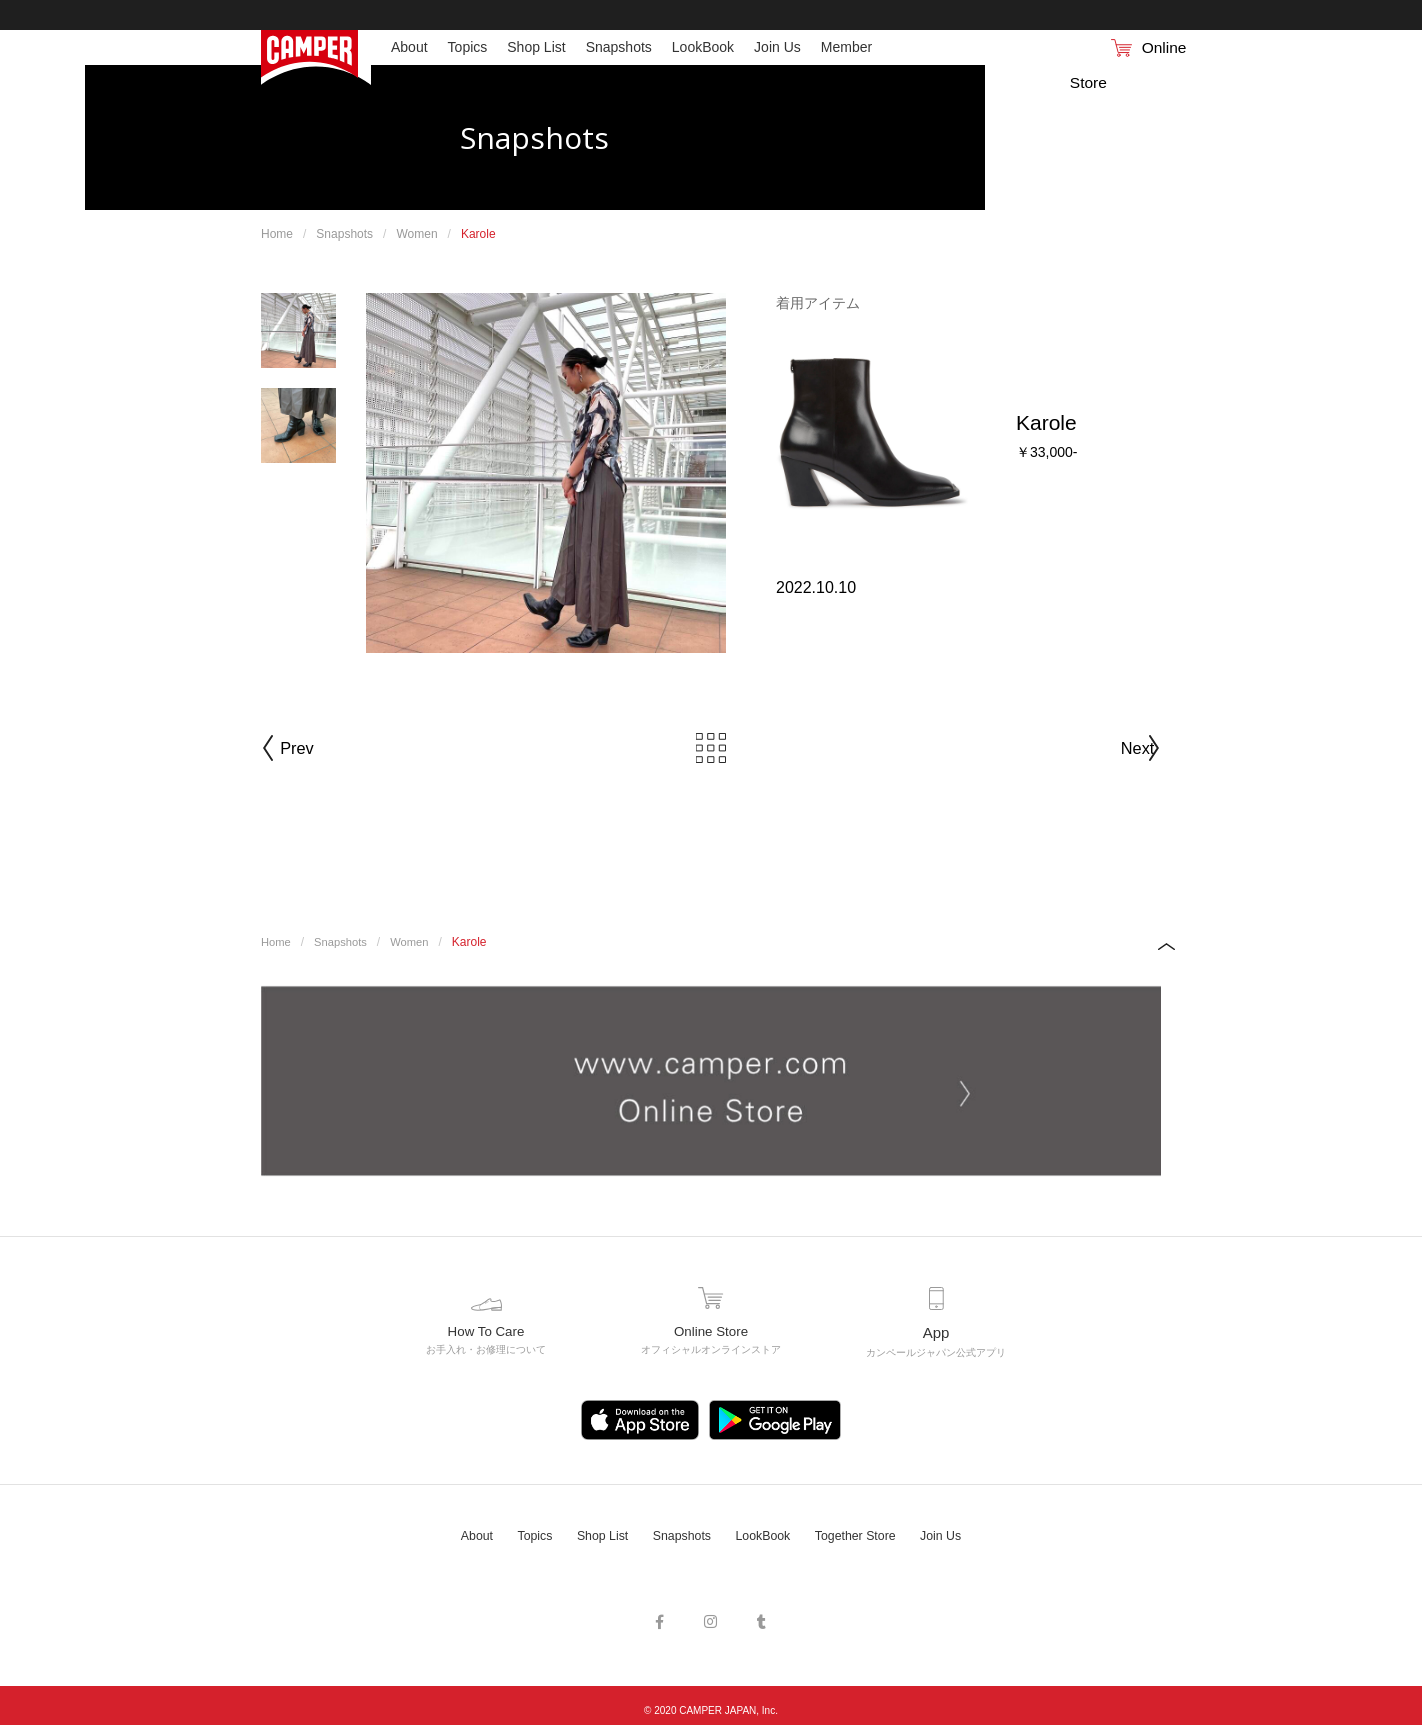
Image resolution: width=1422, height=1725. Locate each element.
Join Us (961, 1531)
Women (416, 234)
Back (711, 748)
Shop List (591, 1531)
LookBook (766, 1531)
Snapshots (344, 234)
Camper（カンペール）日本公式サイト (316, 58)
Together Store (868, 1531)
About (455, 1531)
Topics (518, 1531)
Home (277, 234)
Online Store (1095, 47)
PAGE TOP (1146, 946)
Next (1102, 748)
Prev (319, 748)
